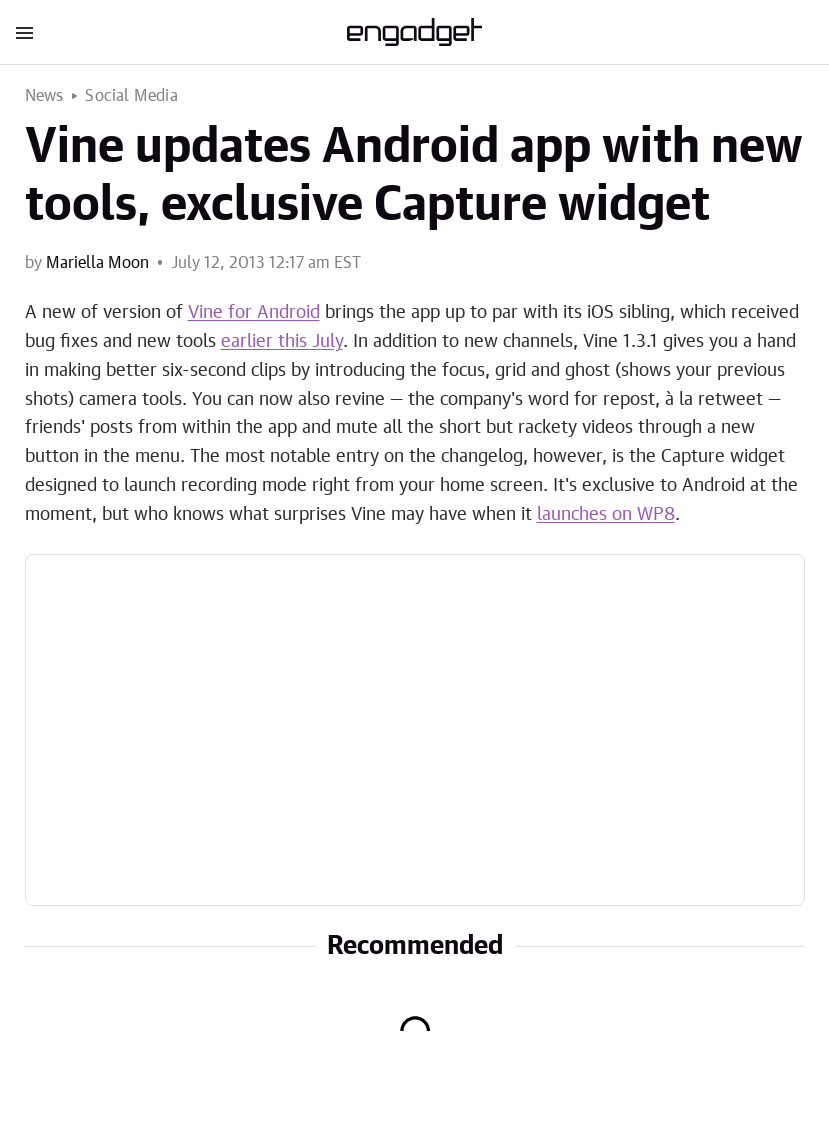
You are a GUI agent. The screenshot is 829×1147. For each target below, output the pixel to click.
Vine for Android (254, 313)
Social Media (131, 96)
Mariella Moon (97, 263)
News (44, 96)
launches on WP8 (606, 515)
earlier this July (282, 342)
